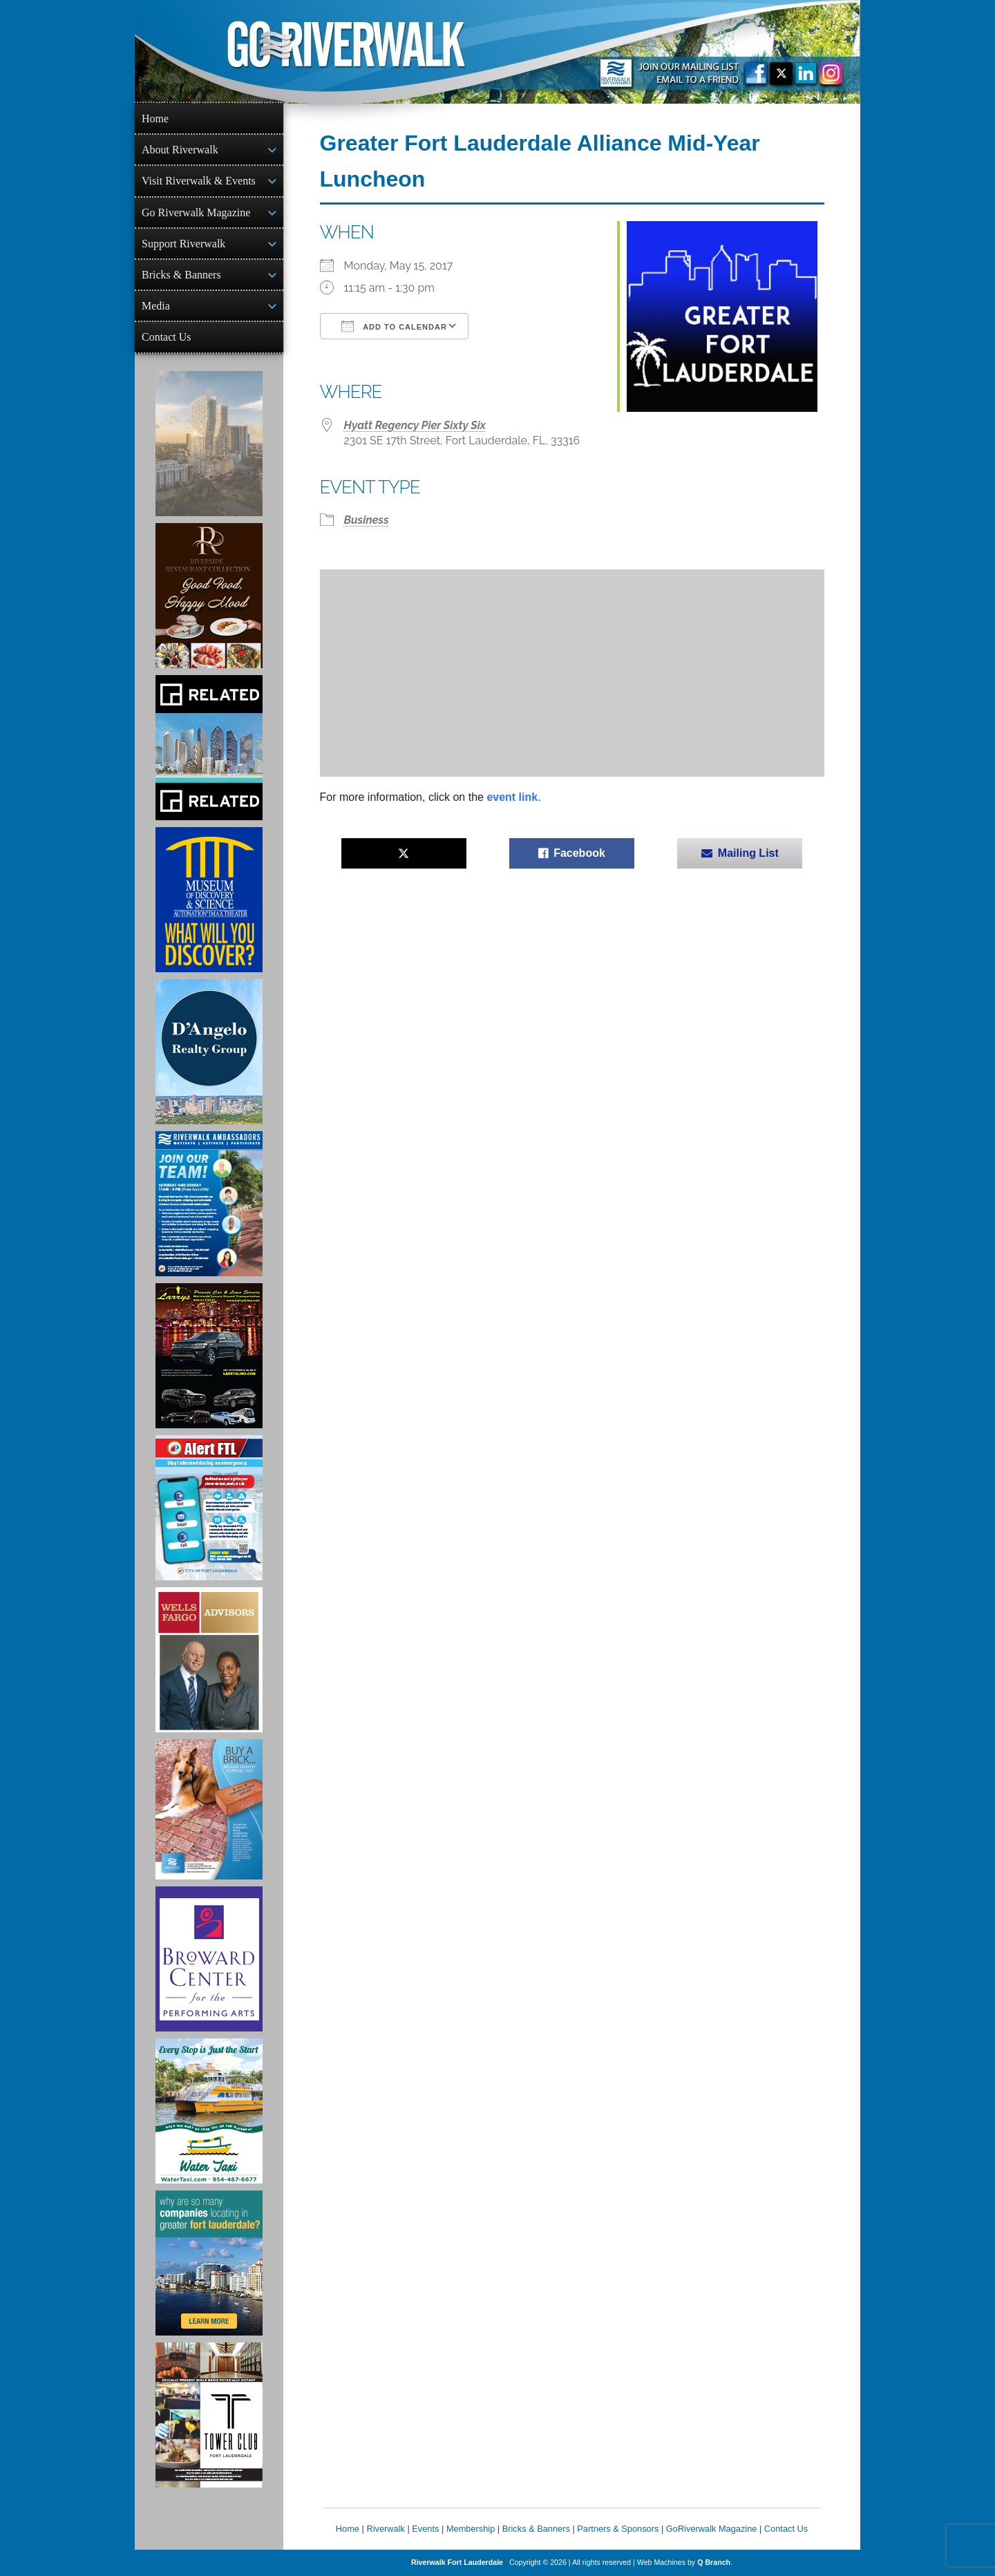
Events (425, 2528)
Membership (470, 2528)
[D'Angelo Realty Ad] (209, 1052)
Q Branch (713, 2562)
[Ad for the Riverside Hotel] (209, 596)
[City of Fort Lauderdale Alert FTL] (209, 1508)
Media (156, 306)
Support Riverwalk (183, 243)
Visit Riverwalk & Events (199, 181)
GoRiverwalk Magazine (711, 2528)
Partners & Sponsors (617, 2528)
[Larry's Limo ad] (209, 1356)
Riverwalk (385, 2528)
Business (366, 520)
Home (155, 118)
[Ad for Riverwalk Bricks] (209, 1809)
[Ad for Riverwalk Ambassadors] (209, 1204)
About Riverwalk (180, 149)
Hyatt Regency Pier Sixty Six (415, 425)
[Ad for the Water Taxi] (209, 2111)
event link (512, 797)
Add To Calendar (394, 326)
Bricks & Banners (181, 275)
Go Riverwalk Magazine (196, 212)
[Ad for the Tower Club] (209, 2415)
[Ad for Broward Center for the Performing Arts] (209, 1959)
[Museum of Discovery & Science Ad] (209, 900)
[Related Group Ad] (209, 748)
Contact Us (166, 337)
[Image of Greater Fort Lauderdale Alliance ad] (209, 2263)
